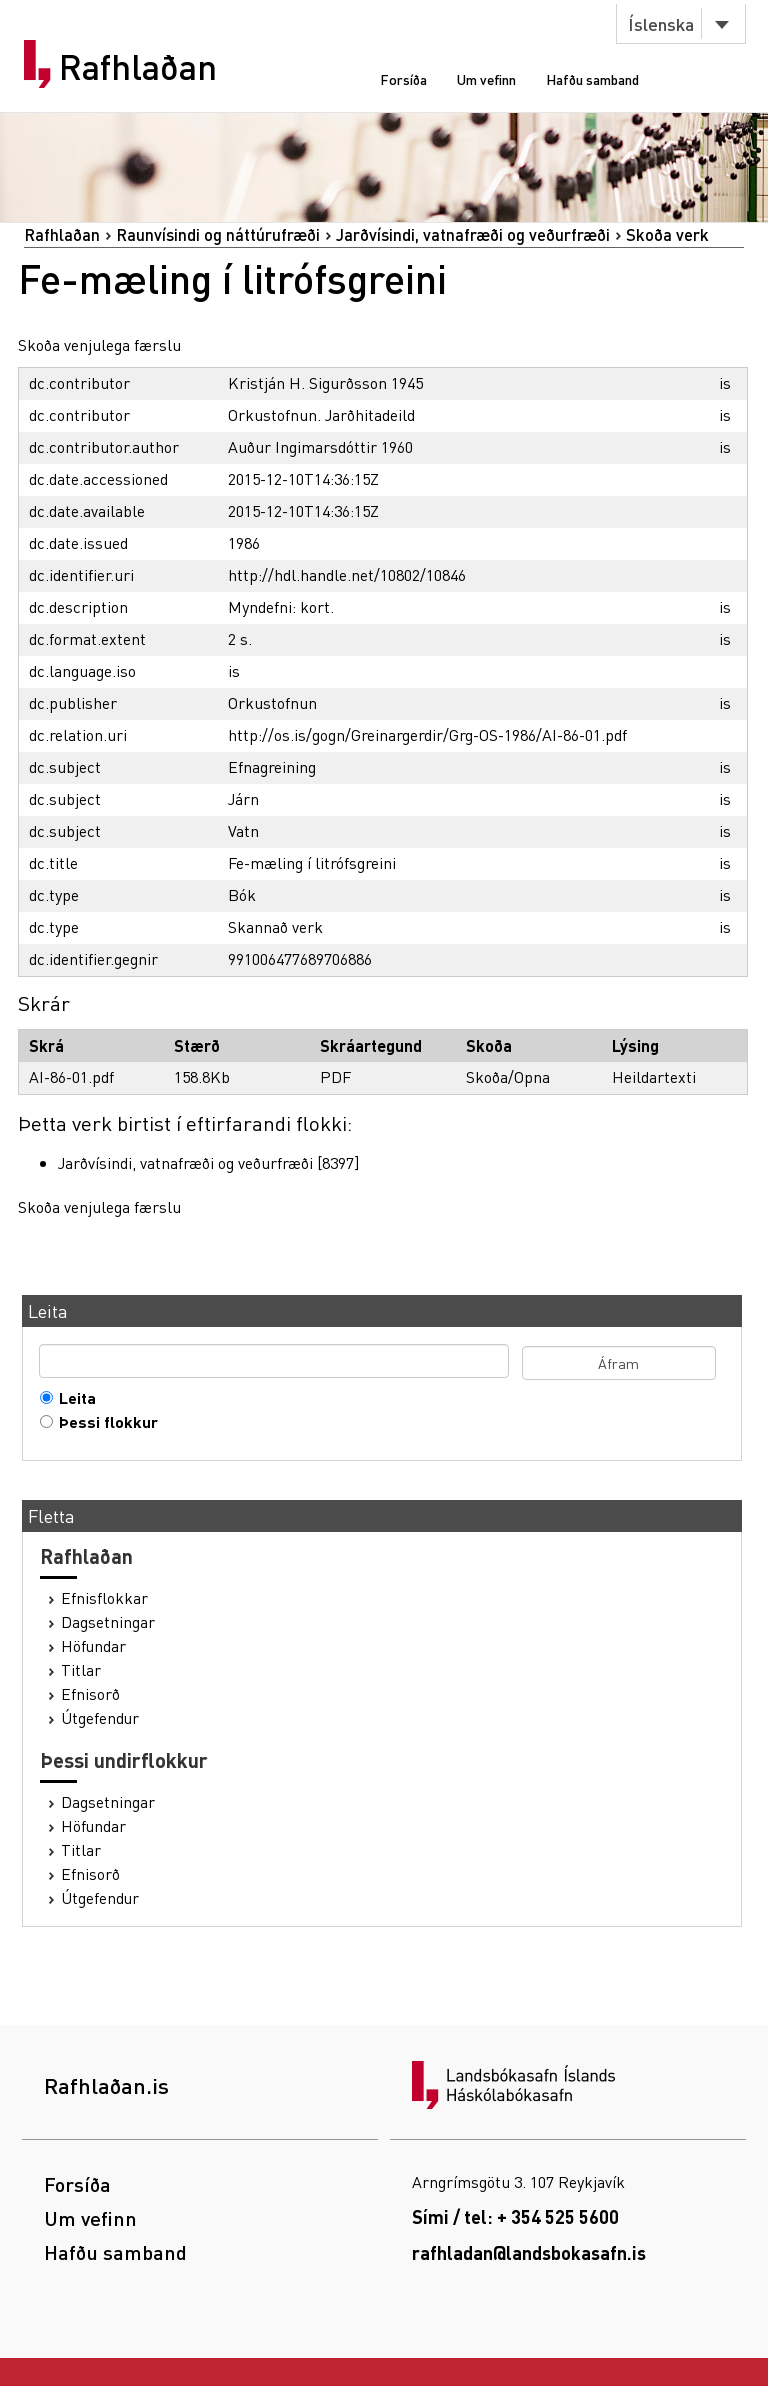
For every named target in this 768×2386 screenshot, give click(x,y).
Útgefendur (100, 1718)
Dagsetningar (108, 1622)
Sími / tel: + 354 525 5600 (515, 2216)
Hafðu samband (592, 79)
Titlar (81, 1670)
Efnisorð (90, 1694)
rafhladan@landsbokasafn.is (529, 2252)
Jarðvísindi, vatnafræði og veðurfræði (473, 234)
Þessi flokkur (104, 1422)
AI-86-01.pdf (71, 1076)
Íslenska (661, 23)
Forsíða (403, 79)
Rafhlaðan (138, 67)
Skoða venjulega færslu (99, 344)
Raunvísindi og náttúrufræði (218, 234)
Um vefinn (486, 79)
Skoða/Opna (508, 1076)
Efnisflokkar (104, 1598)
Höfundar (93, 1646)
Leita (73, 1398)
